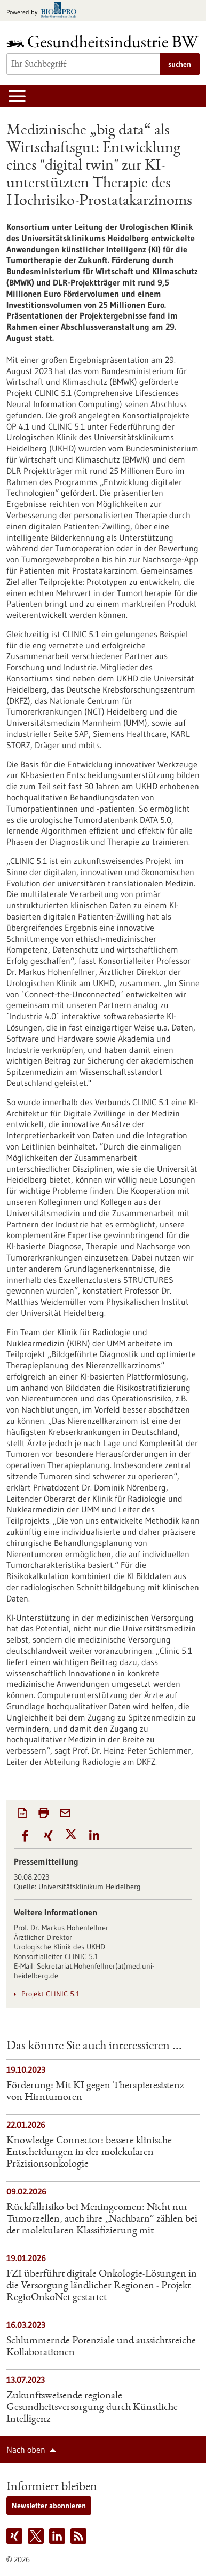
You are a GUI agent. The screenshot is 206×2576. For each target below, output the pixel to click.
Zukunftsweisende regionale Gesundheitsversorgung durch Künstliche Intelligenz (92, 2408)
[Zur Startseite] (103, 41)
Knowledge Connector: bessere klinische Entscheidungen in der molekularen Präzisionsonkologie (89, 2153)
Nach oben (25, 2449)
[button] (25, 1836)
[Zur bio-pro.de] (44, 11)
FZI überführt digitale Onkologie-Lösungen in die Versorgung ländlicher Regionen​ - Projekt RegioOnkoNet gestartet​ (101, 2286)
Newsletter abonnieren (49, 2505)
